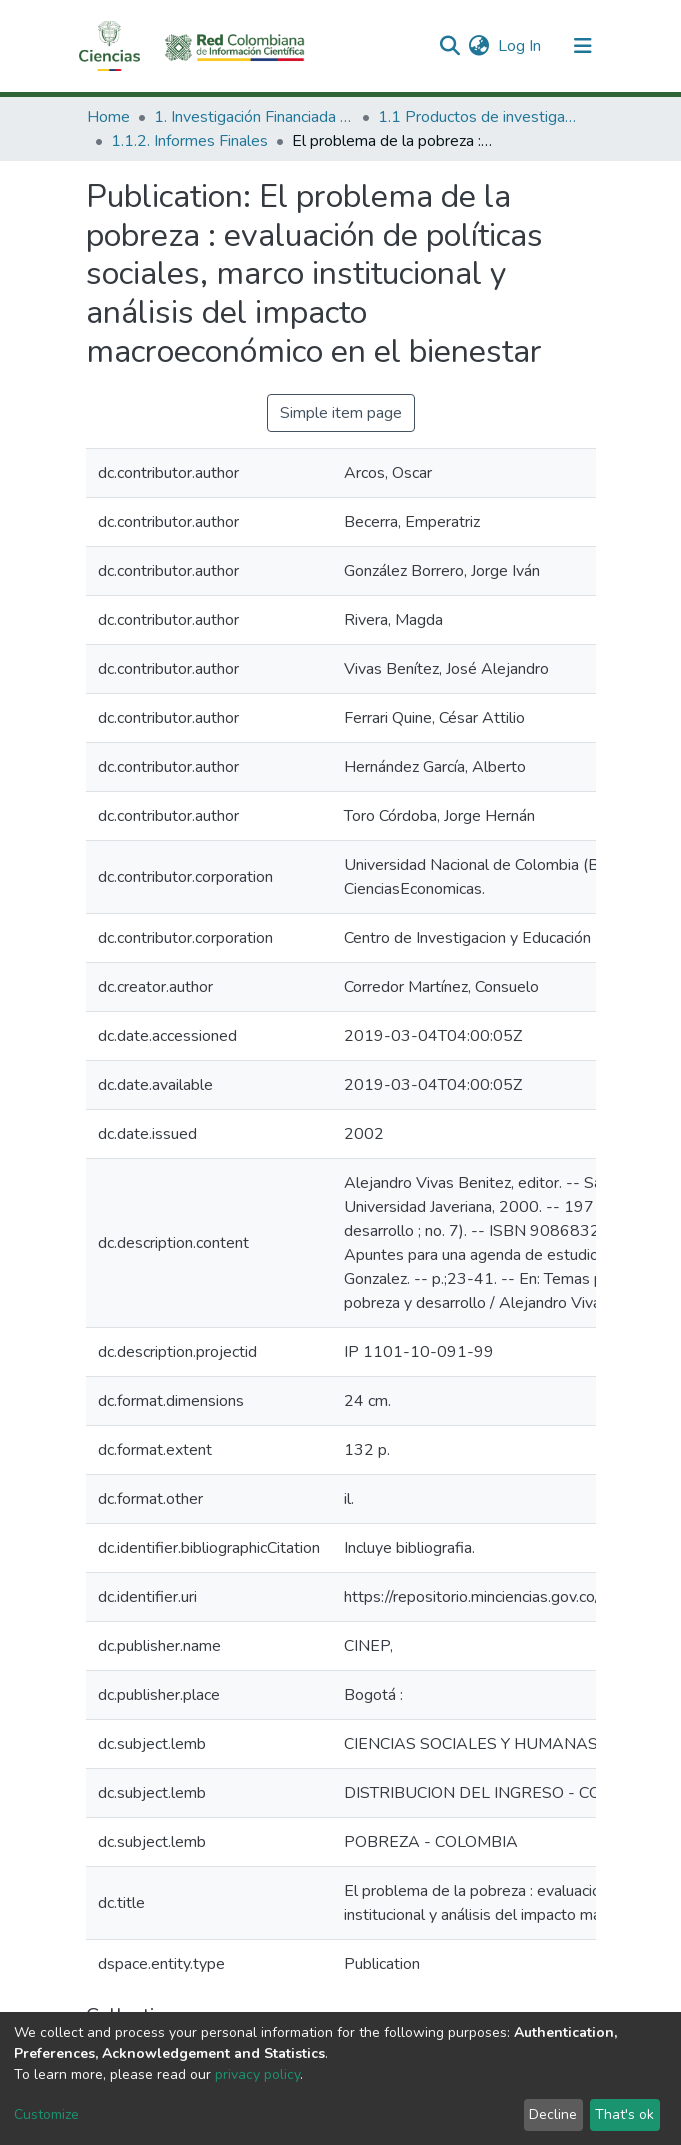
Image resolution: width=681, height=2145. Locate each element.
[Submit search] (450, 46)
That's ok (624, 2114)
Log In (520, 46)
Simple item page (341, 413)
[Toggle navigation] (583, 46)
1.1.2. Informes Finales (189, 141)
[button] (479, 46)
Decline (553, 2114)
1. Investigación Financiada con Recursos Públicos (254, 117)
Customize (46, 2114)
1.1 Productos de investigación (478, 117)
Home (108, 117)
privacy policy (257, 2074)
